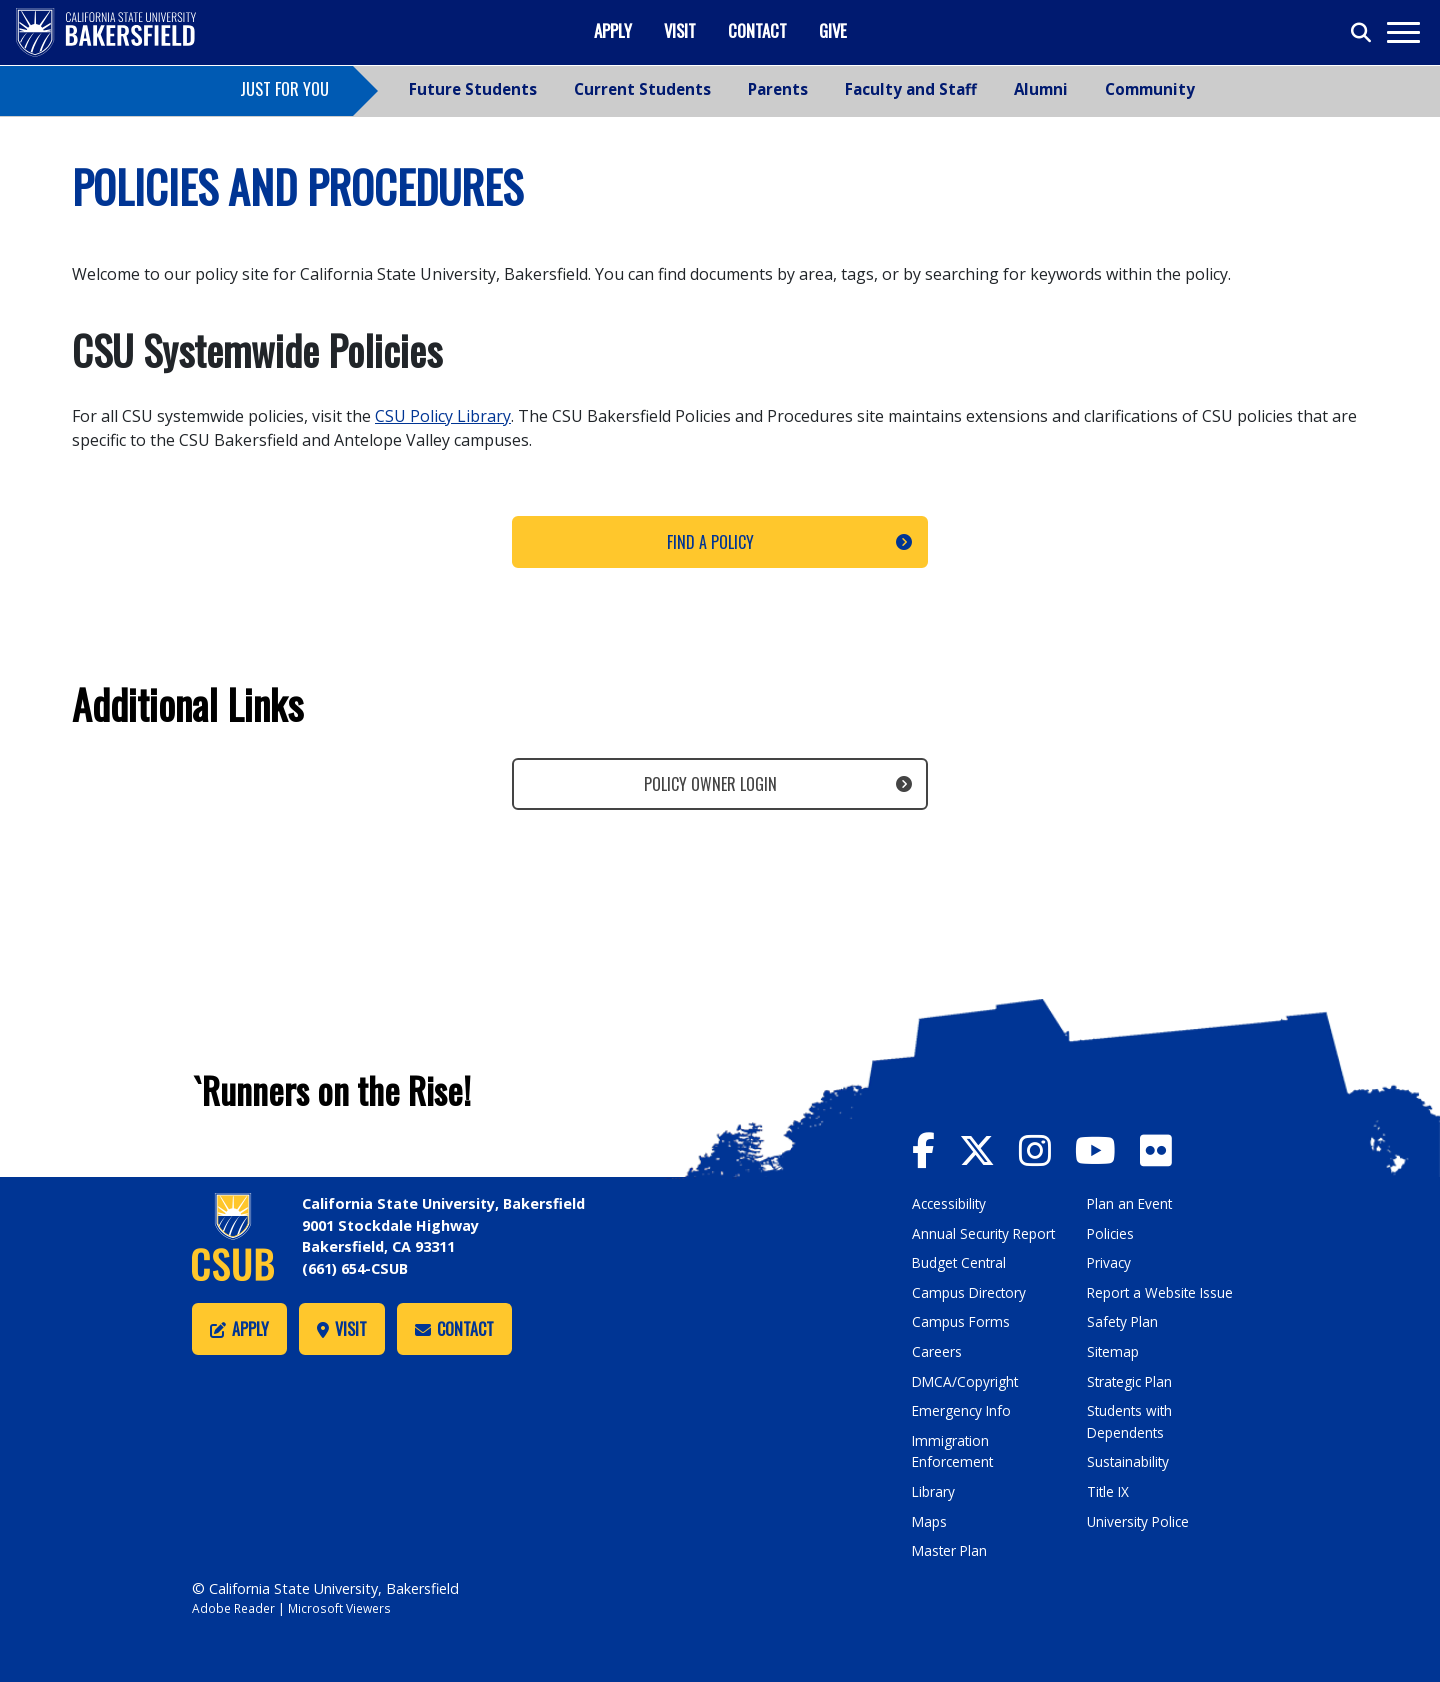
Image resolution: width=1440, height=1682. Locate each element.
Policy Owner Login (710, 784)
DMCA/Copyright (968, 1381)
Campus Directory (971, 1292)
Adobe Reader (235, 1608)
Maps (930, 1521)
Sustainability (1130, 1461)
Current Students (642, 89)
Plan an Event (1131, 1203)
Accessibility (951, 1203)
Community (1150, 89)
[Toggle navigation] (1402, 32)
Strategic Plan (1133, 1381)
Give (833, 30)
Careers (937, 1351)
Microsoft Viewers (346, 1608)
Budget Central (962, 1262)
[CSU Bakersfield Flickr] (1170, 1148)
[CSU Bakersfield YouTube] (1118, 1148)
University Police (1140, 1521)
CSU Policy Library (443, 416)
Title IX (1110, 1491)
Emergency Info (963, 1410)
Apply (613, 30)
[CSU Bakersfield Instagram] (1054, 1148)
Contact (757, 30)
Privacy (1110, 1262)
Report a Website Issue (1164, 1292)
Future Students (473, 89)
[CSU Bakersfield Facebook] (936, 1148)
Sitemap (1114, 1351)
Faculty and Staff (911, 89)
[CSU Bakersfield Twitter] (993, 1148)
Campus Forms (962, 1321)
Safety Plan (1124, 1321)
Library (934, 1491)
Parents (778, 89)
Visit (680, 30)
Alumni (1041, 89)
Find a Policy (710, 542)
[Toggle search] (1362, 33)
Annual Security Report (987, 1233)
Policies (1111, 1233)
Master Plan (951, 1550)
